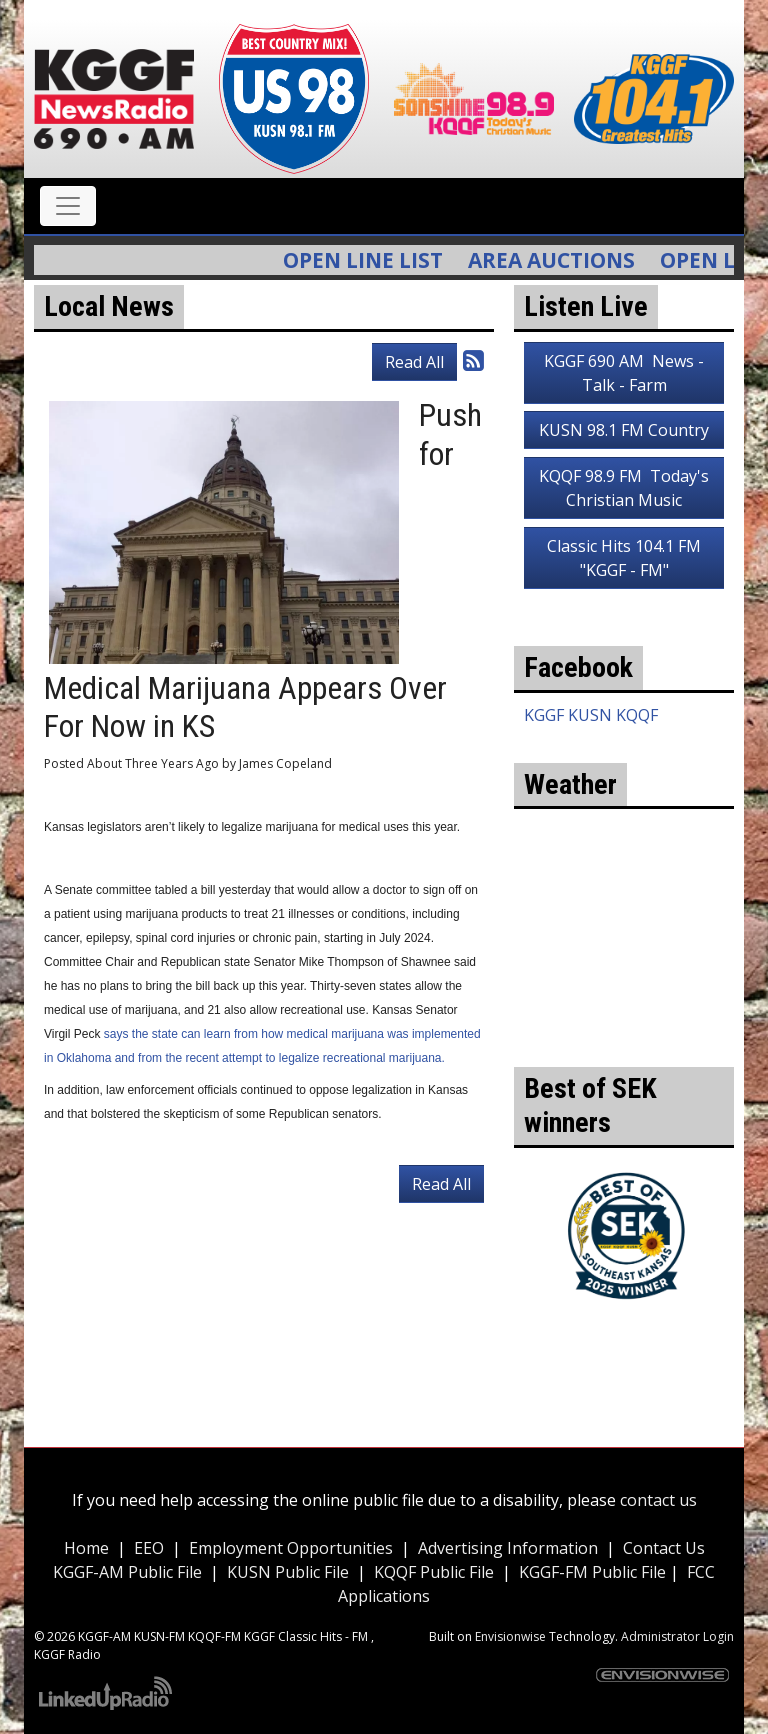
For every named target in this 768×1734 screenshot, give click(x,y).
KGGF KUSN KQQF (591, 715)
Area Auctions (562, 260)
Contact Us (664, 1548)
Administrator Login (677, 1636)
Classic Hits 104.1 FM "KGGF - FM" (624, 558)
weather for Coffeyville (624, 1037)
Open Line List (374, 260)
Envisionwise (510, 1636)
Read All (414, 362)
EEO (149, 1548)
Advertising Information (508, 1548)
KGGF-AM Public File (127, 1572)
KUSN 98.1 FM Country (624, 430)
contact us (658, 1500)
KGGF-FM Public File (594, 1572)
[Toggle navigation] (68, 206)
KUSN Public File (288, 1572)
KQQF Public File (434, 1572)
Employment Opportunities (291, 1548)
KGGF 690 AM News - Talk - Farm (624, 373)
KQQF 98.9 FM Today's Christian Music (624, 488)
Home (86, 1548)
